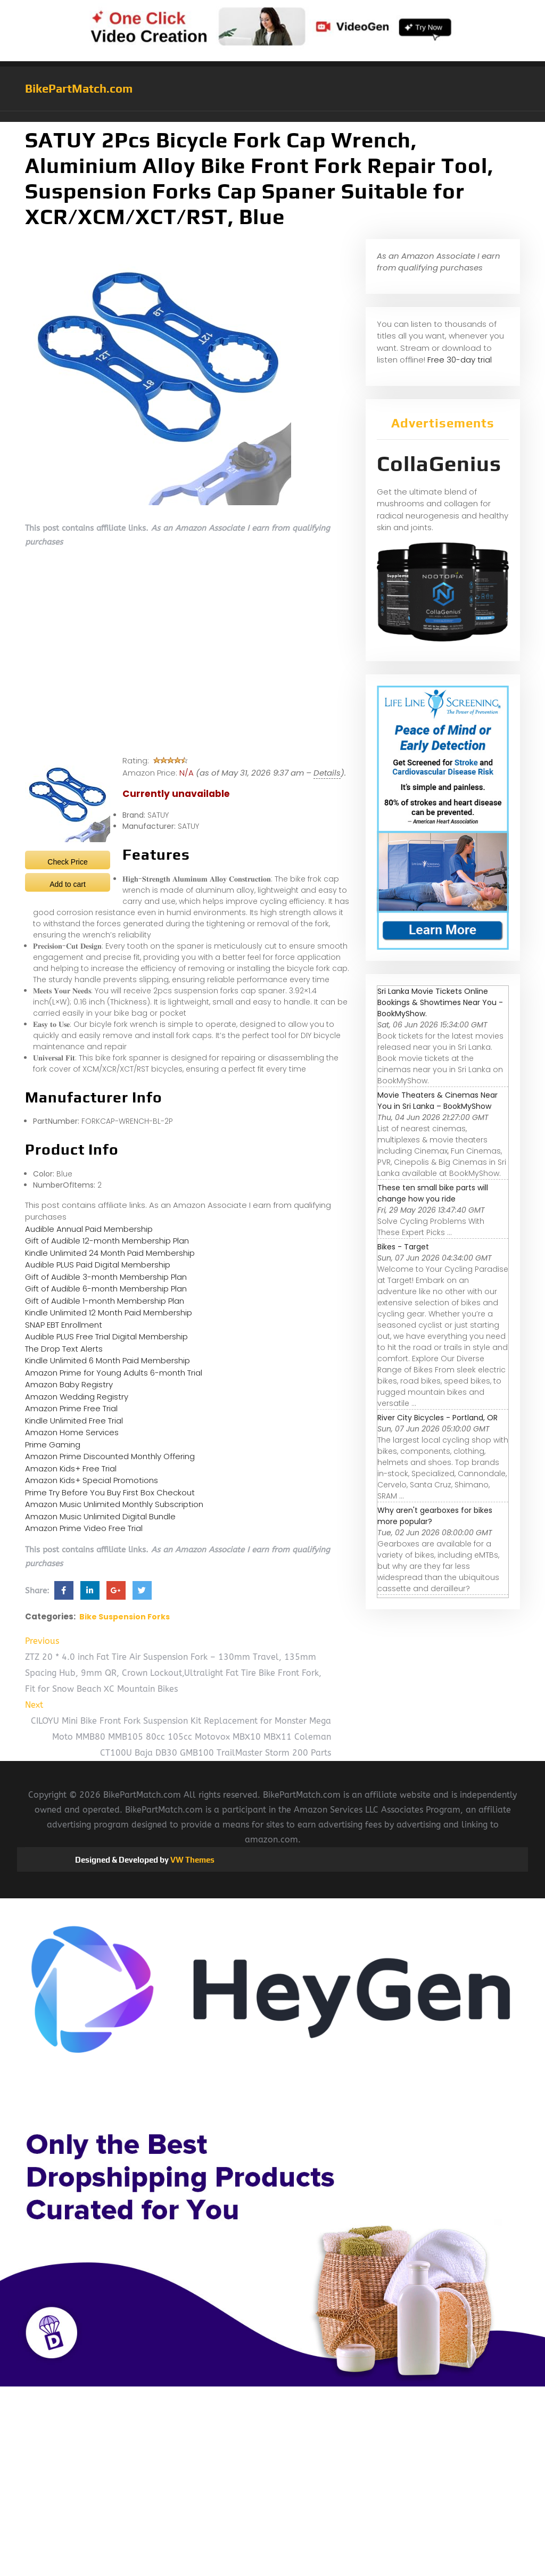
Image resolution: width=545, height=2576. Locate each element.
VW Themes (191, 1859)
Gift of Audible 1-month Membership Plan (104, 1300)
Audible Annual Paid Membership (89, 1228)
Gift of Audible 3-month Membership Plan (106, 1276)
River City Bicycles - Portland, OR (437, 1417)
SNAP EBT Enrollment (63, 1324)
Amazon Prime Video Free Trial (84, 1528)
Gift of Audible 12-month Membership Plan (107, 1240)
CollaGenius (439, 463)
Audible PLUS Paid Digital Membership (97, 1264)
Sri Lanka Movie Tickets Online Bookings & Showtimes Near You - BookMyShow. (440, 1002)
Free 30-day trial (459, 359)
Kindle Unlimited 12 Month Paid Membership (108, 1312)
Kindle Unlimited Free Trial (74, 1420)
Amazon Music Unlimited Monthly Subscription (114, 1504)
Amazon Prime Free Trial (71, 1408)
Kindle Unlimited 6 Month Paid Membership (107, 1360)
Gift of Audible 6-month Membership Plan (106, 1288)
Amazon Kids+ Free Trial (71, 1468)
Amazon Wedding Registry (76, 1396)
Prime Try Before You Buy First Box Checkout (110, 1492)
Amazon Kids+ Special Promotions (91, 1480)
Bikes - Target (403, 1246)
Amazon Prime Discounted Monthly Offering (110, 1456)
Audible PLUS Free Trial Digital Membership (106, 1336)
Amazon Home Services (72, 1432)
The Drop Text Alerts (64, 1348)
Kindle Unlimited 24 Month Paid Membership (110, 1252)
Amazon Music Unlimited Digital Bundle (100, 1516)
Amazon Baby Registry (69, 1384)
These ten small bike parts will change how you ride (432, 1193)
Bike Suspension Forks (124, 1616)
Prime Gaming (52, 1444)
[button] (272, 116)
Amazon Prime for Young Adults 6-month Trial (113, 1372)
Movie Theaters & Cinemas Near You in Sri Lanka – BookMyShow (437, 1101)
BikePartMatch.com (79, 88)
